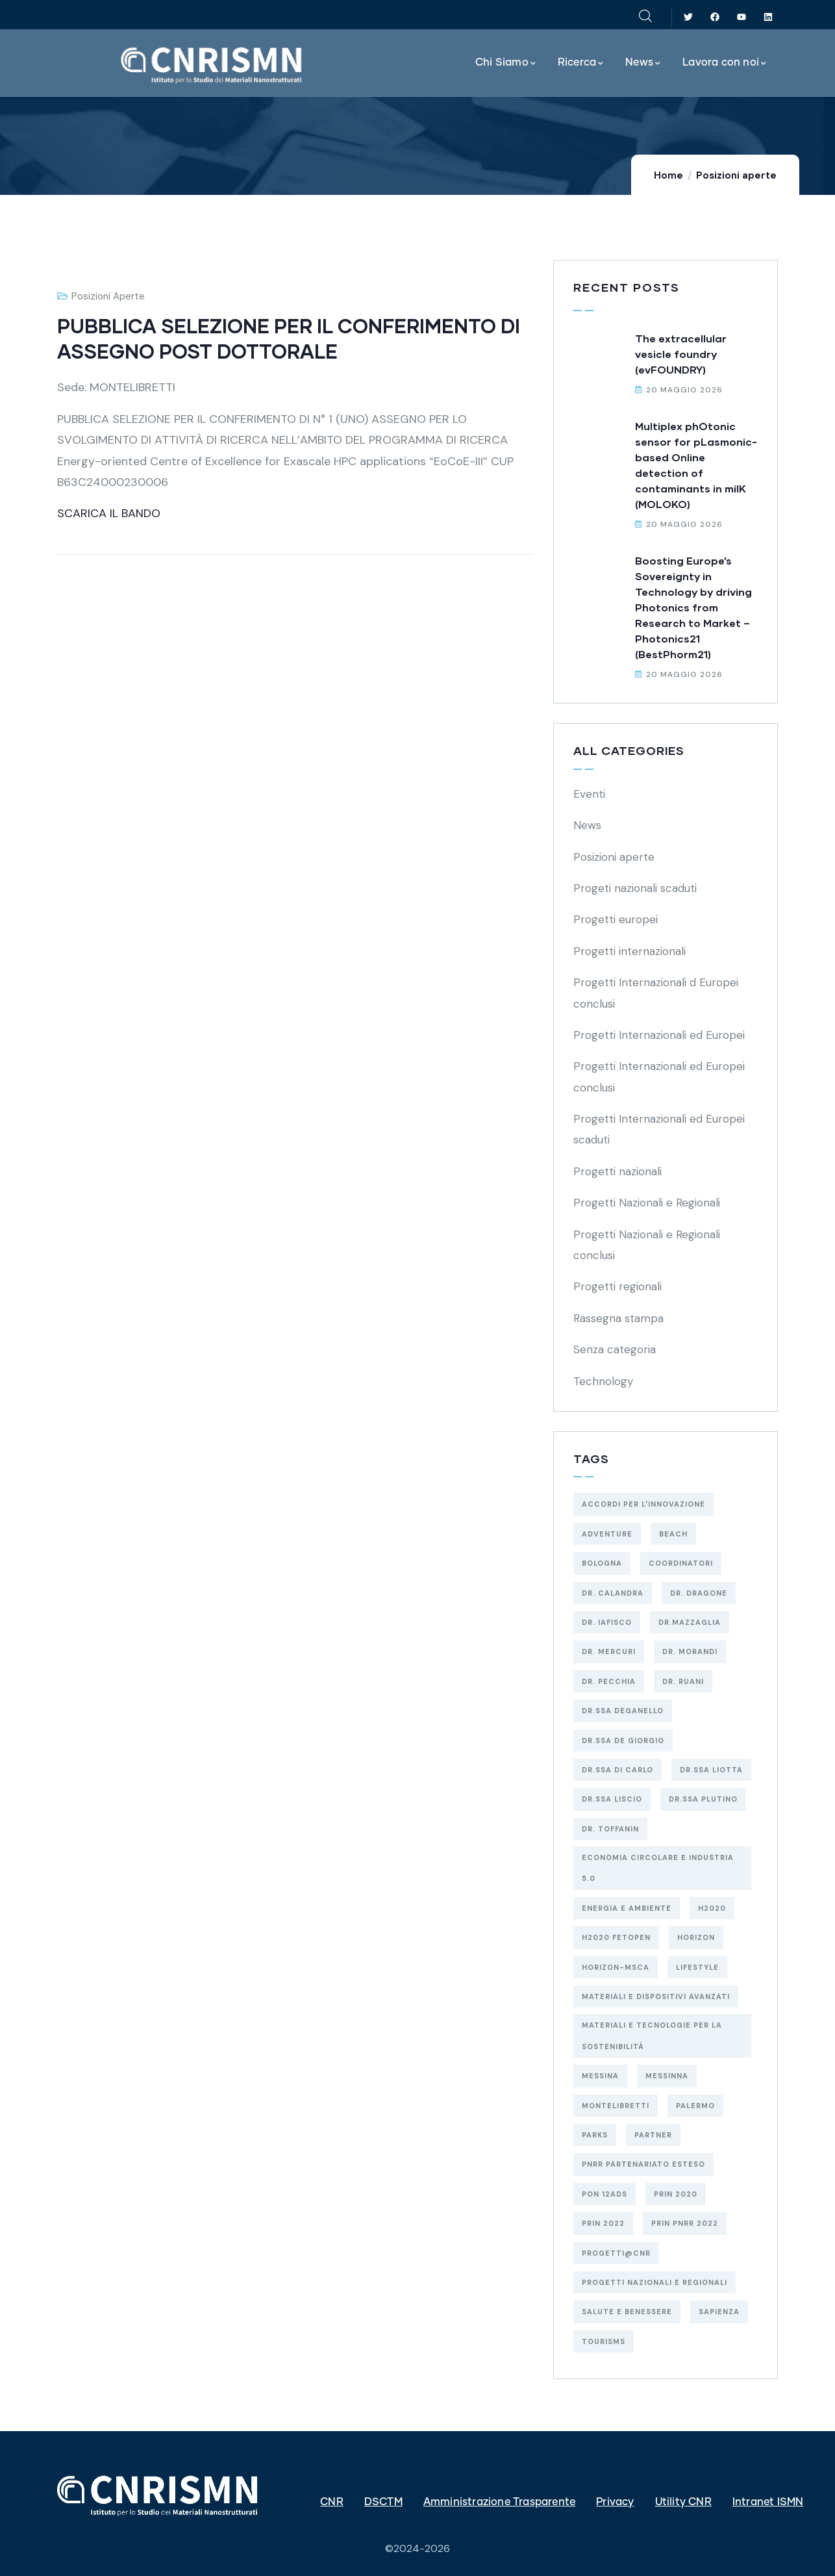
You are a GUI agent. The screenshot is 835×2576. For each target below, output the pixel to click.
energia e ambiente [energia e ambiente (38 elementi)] (626, 1908)
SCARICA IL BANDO (108, 513)
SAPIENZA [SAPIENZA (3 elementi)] (719, 2311)
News (587, 825)
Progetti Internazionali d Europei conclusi (655, 992)
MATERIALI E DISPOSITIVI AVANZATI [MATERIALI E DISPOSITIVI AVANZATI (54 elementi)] (656, 1996)
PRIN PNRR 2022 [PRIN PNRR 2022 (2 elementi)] (684, 2223)
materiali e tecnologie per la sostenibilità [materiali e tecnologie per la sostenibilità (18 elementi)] (652, 2035)
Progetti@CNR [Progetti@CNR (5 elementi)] (616, 2253)
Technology (603, 1381)
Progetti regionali (617, 1286)
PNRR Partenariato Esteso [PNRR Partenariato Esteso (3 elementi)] (643, 2164)
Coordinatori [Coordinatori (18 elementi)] (681, 1563)
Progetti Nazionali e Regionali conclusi (646, 1244)
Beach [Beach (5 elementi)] (673, 1533)
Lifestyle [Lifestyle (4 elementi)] (697, 1967)
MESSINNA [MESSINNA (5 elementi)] (666, 2075)
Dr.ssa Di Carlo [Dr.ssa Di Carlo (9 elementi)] (617, 1769)
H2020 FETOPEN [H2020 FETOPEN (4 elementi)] (616, 1937)
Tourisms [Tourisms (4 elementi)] (603, 2341)
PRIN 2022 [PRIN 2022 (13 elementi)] (603, 2223)
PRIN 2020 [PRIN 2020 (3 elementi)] (675, 2194)
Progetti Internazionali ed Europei (659, 1035)
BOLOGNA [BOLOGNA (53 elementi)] (602, 1563)
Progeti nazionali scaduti (635, 888)
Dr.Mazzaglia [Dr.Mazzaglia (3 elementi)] (689, 1622)
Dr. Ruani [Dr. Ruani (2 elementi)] (683, 1681)
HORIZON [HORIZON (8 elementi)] (696, 1937)
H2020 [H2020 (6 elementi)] (712, 1908)
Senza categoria (614, 1349)
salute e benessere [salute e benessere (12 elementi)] (627, 2311)
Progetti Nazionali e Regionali (646, 1202)
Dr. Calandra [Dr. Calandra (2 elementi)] (612, 1593)
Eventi (589, 794)
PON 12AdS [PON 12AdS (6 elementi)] (604, 2194)
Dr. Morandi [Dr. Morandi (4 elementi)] (689, 1651)
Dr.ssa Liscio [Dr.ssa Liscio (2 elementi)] (612, 1799)
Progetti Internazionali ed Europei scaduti (659, 1129)
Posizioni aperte (736, 175)
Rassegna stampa (618, 1318)
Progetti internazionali (629, 951)
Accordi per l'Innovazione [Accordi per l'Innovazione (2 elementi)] (643, 1504)
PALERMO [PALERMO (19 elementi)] (695, 2105)
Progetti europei (615, 919)
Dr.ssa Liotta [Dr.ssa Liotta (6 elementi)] (711, 1769)
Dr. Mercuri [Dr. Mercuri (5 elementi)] (609, 1651)
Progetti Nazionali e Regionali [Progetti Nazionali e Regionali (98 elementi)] (654, 2282)
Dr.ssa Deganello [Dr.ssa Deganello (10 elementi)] (623, 1710)
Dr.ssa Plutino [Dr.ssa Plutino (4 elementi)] (703, 1799)
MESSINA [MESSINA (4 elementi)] (600, 2075)
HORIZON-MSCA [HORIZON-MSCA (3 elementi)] (615, 1967)
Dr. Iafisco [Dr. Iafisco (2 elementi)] (607, 1622)
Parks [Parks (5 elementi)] (595, 2134)
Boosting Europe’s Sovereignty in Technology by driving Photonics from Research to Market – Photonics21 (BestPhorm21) (693, 607)
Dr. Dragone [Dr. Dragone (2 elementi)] (698, 1593)
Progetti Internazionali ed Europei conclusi (659, 1076)
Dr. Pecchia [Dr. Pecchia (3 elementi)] (609, 1681)
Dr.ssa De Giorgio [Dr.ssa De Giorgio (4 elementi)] (623, 1740)
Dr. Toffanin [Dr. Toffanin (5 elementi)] (610, 1828)
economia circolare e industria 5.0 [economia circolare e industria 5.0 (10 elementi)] (658, 1868)
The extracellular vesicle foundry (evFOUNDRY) (681, 354)
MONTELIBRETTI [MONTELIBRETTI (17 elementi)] (615, 2105)
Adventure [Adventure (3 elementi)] (607, 1533)
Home (668, 175)
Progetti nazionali (617, 1171)
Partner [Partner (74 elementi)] (653, 2134)
